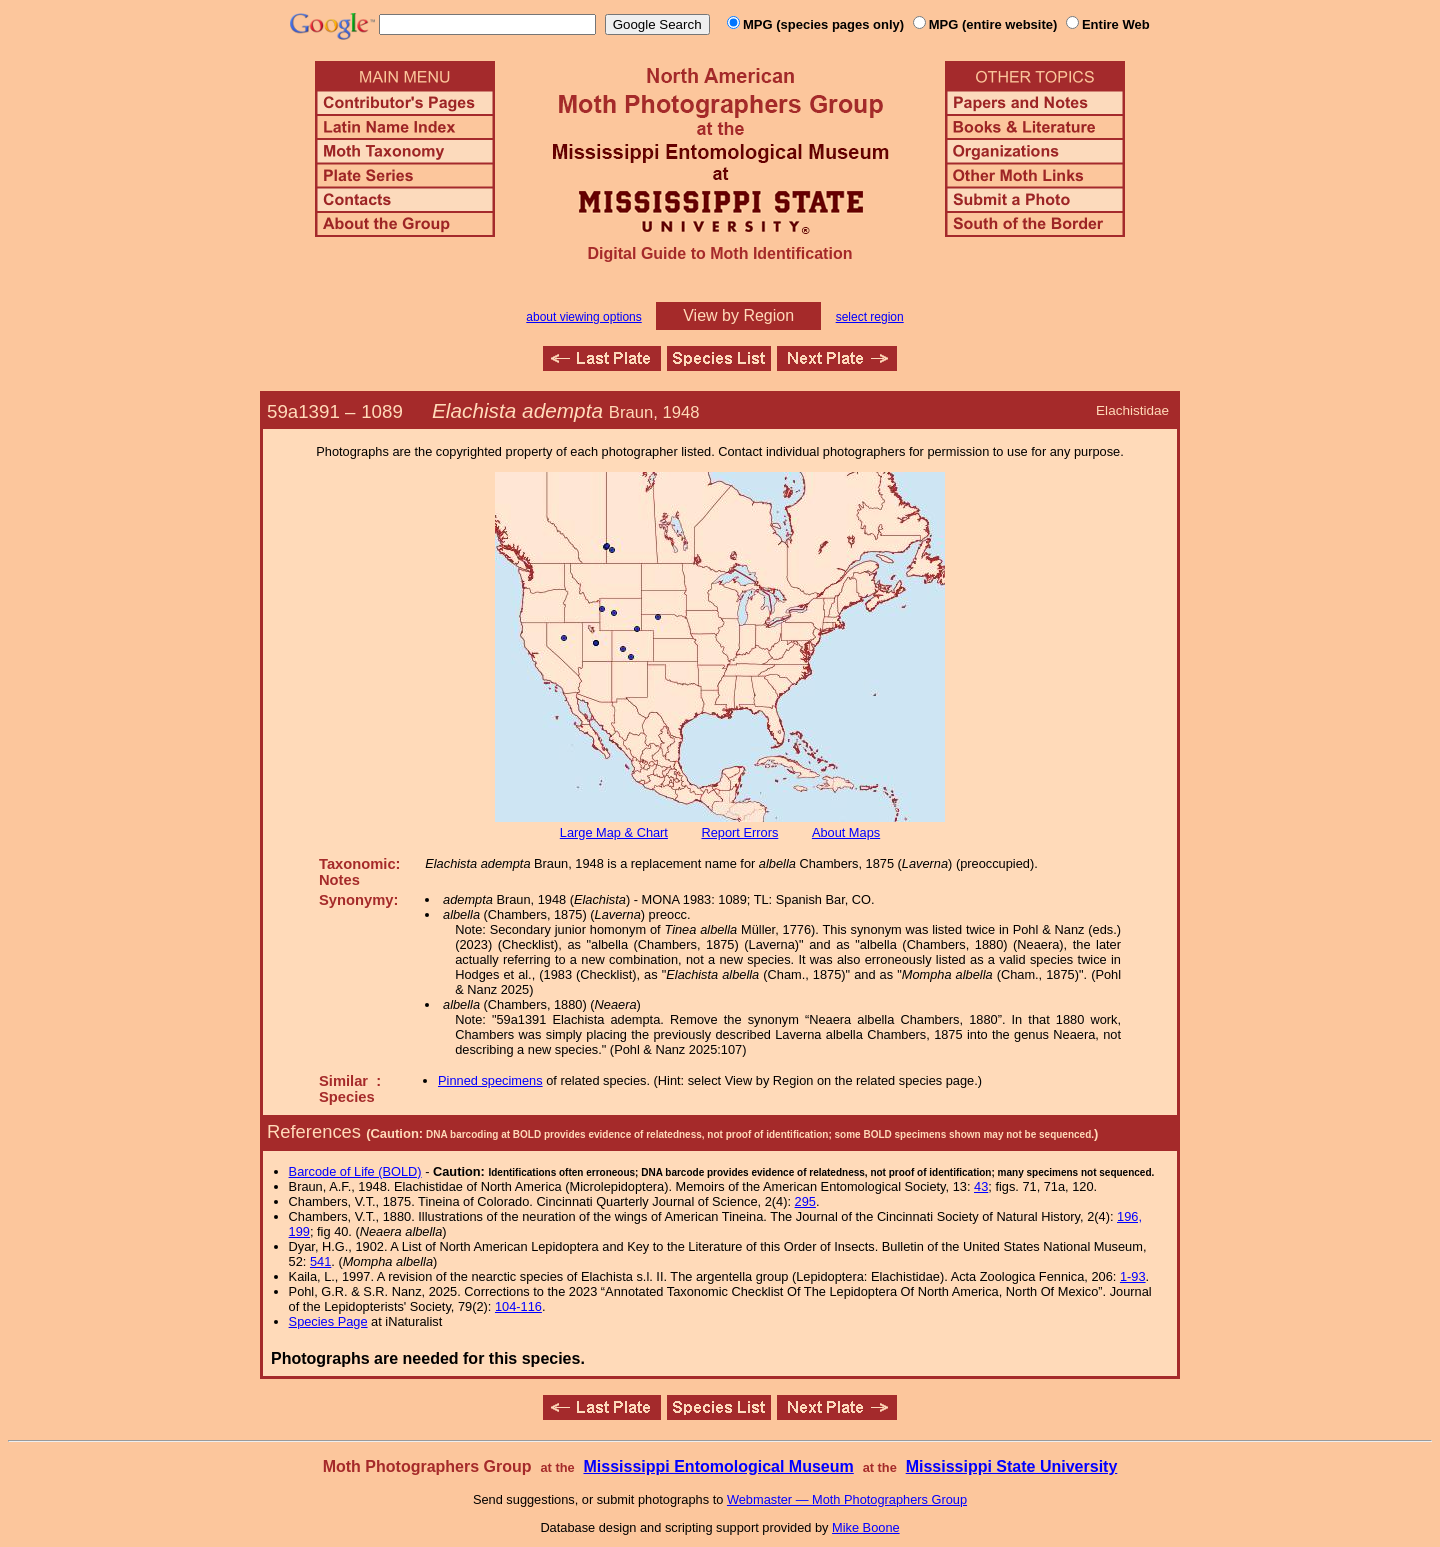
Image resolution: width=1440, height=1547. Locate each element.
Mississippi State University (1012, 1466)
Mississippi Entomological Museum (718, 1466)
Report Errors (740, 832)
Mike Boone (866, 1527)
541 (320, 1261)
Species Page (328, 1321)
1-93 (1133, 1276)
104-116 (518, 1306)
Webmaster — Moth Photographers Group (847, 1499)
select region (870, 317)
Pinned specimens (490, 1080)
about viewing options (583, 317)
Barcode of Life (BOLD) (355, 1171)
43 (981, 1186)
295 (805, 1201)
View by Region (738, 315)
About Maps (846, 832)
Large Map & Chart (614, 832)
